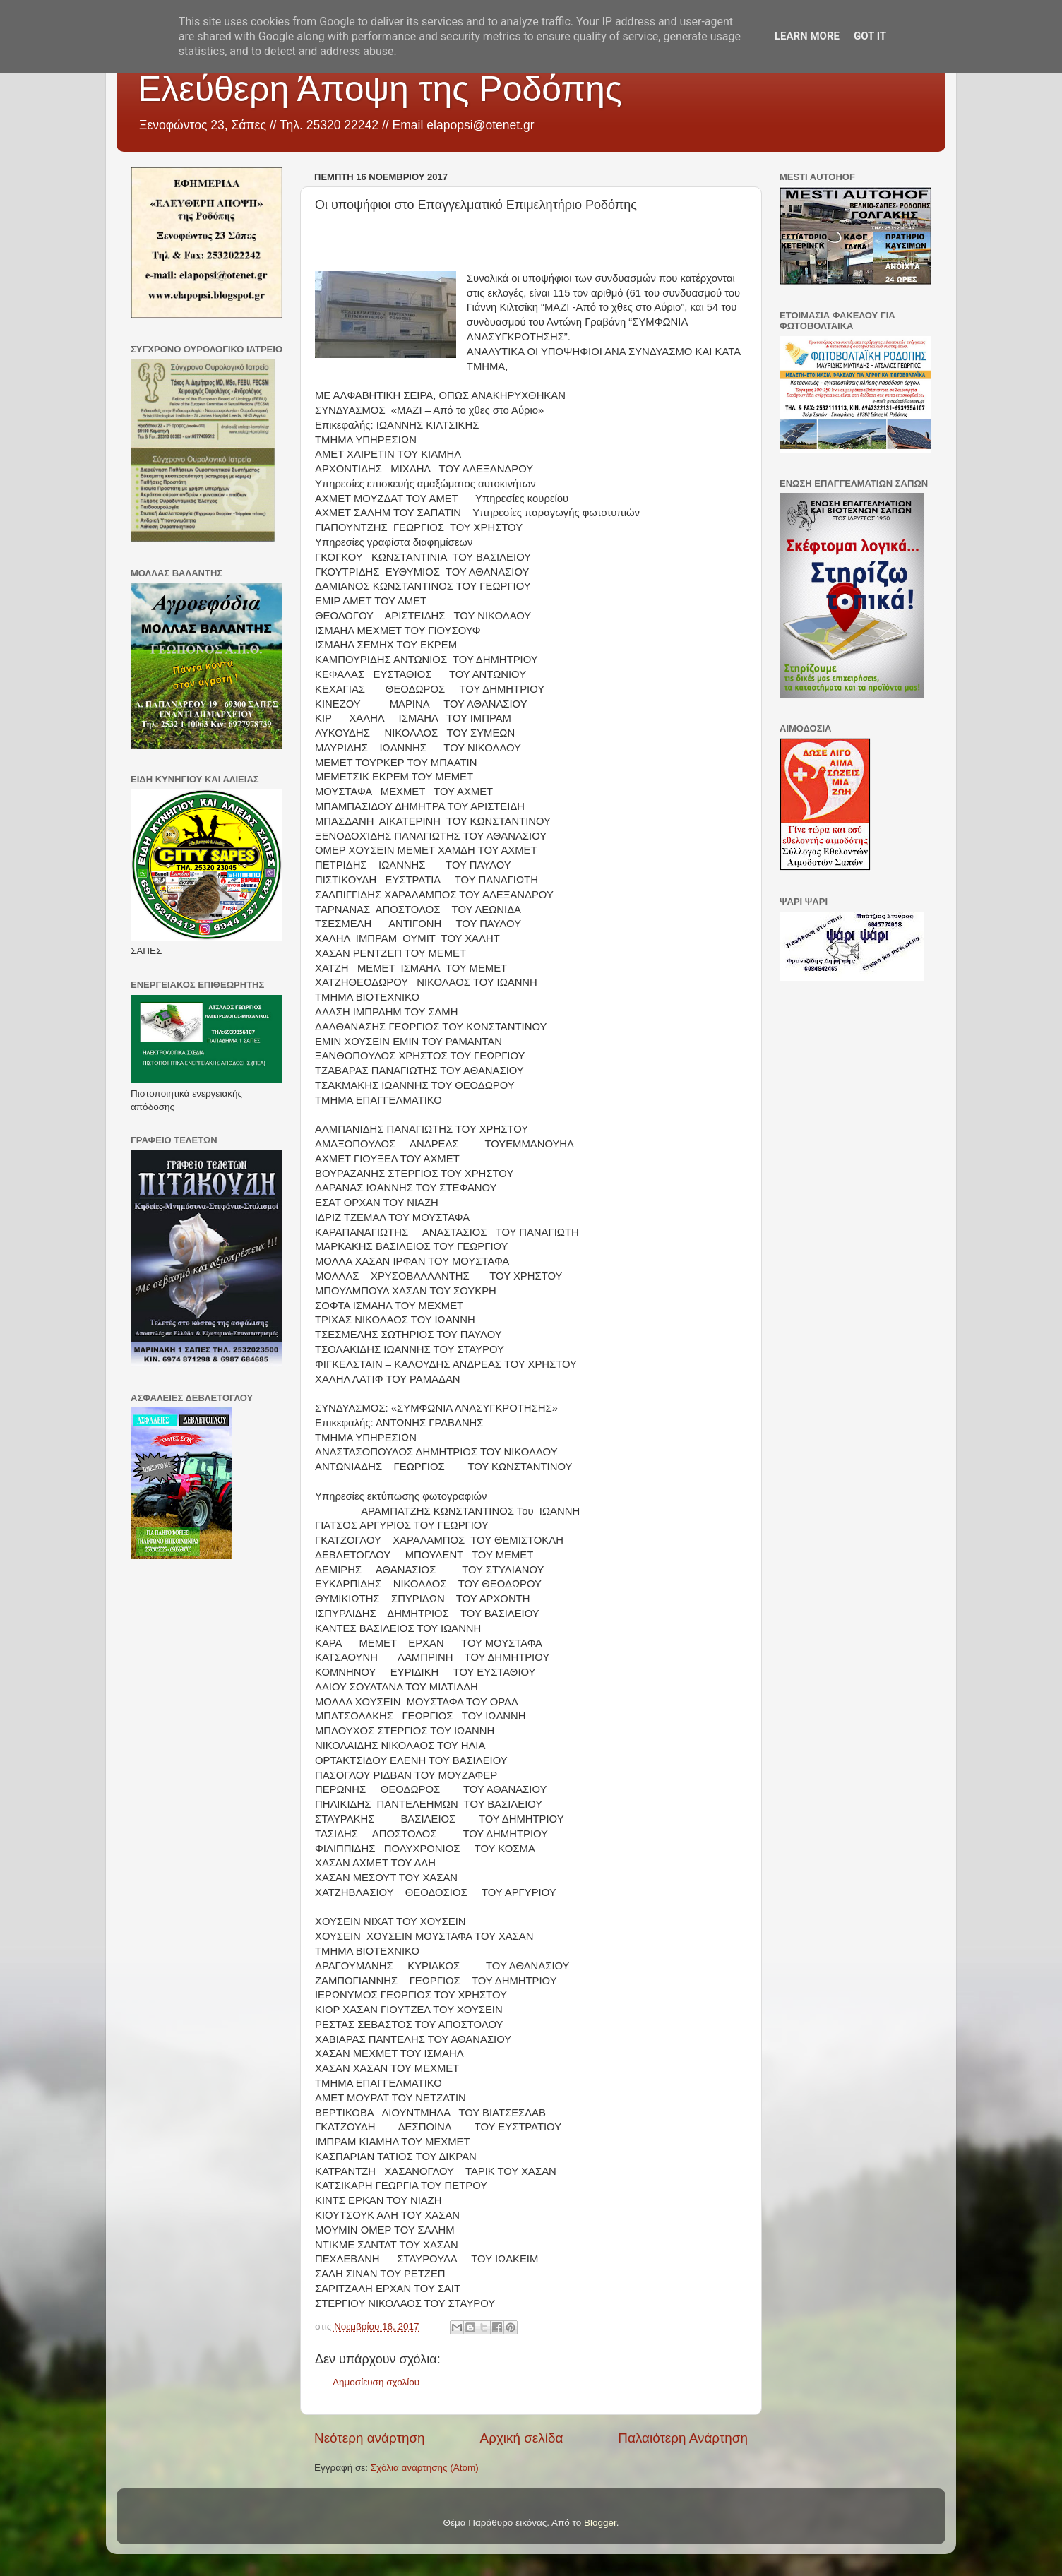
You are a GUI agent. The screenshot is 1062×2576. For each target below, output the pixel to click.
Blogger (600, 2522)
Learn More (807, 36)
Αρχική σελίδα (521, 2438)
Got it (870, 36)
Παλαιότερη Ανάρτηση (683, 2438)
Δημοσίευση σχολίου (376, 2382)
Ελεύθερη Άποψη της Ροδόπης (380, 89)
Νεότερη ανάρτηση (369, 2438)
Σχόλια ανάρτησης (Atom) (425, 2467)
